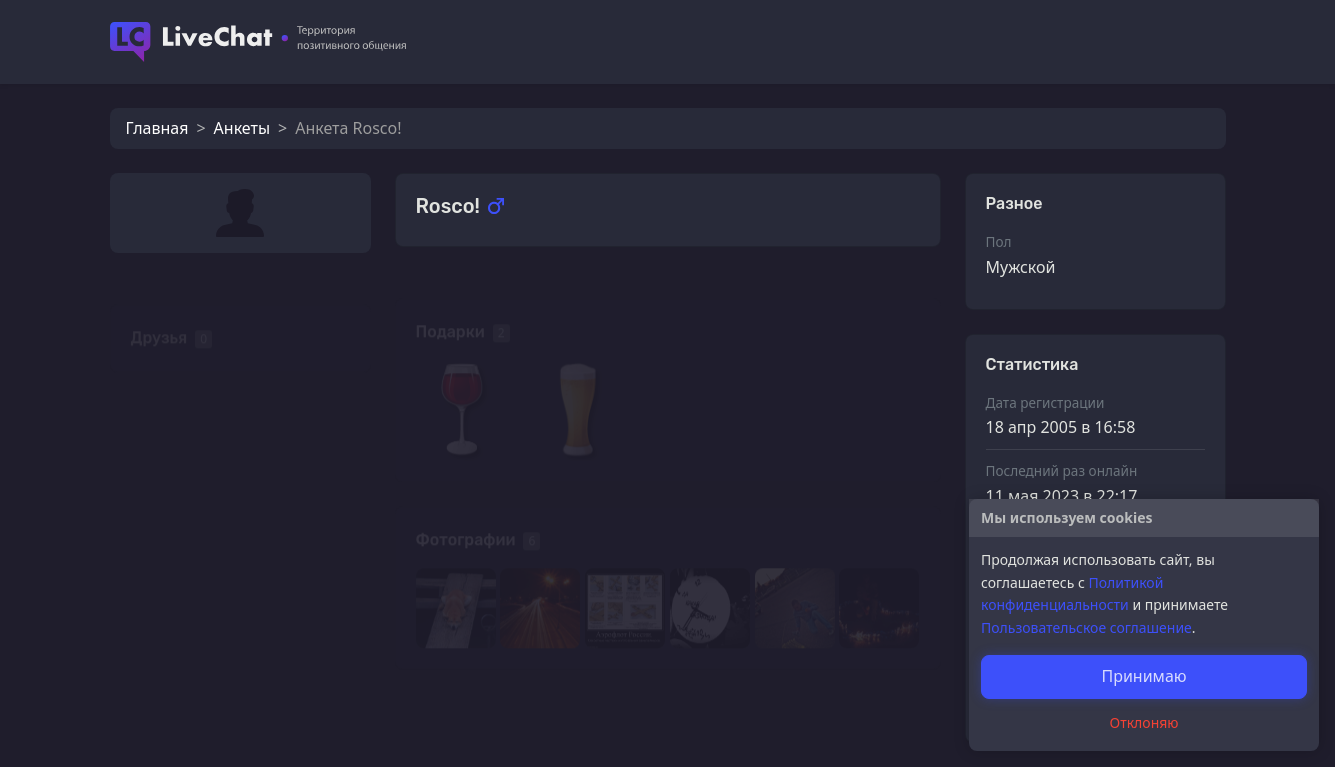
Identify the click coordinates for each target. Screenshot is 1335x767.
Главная (157, 128)
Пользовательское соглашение (1086, 627)
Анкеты (242, 128)
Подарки (450, 304)
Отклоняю (1144, 722)
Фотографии (466, 512)
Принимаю (1143, 676)
